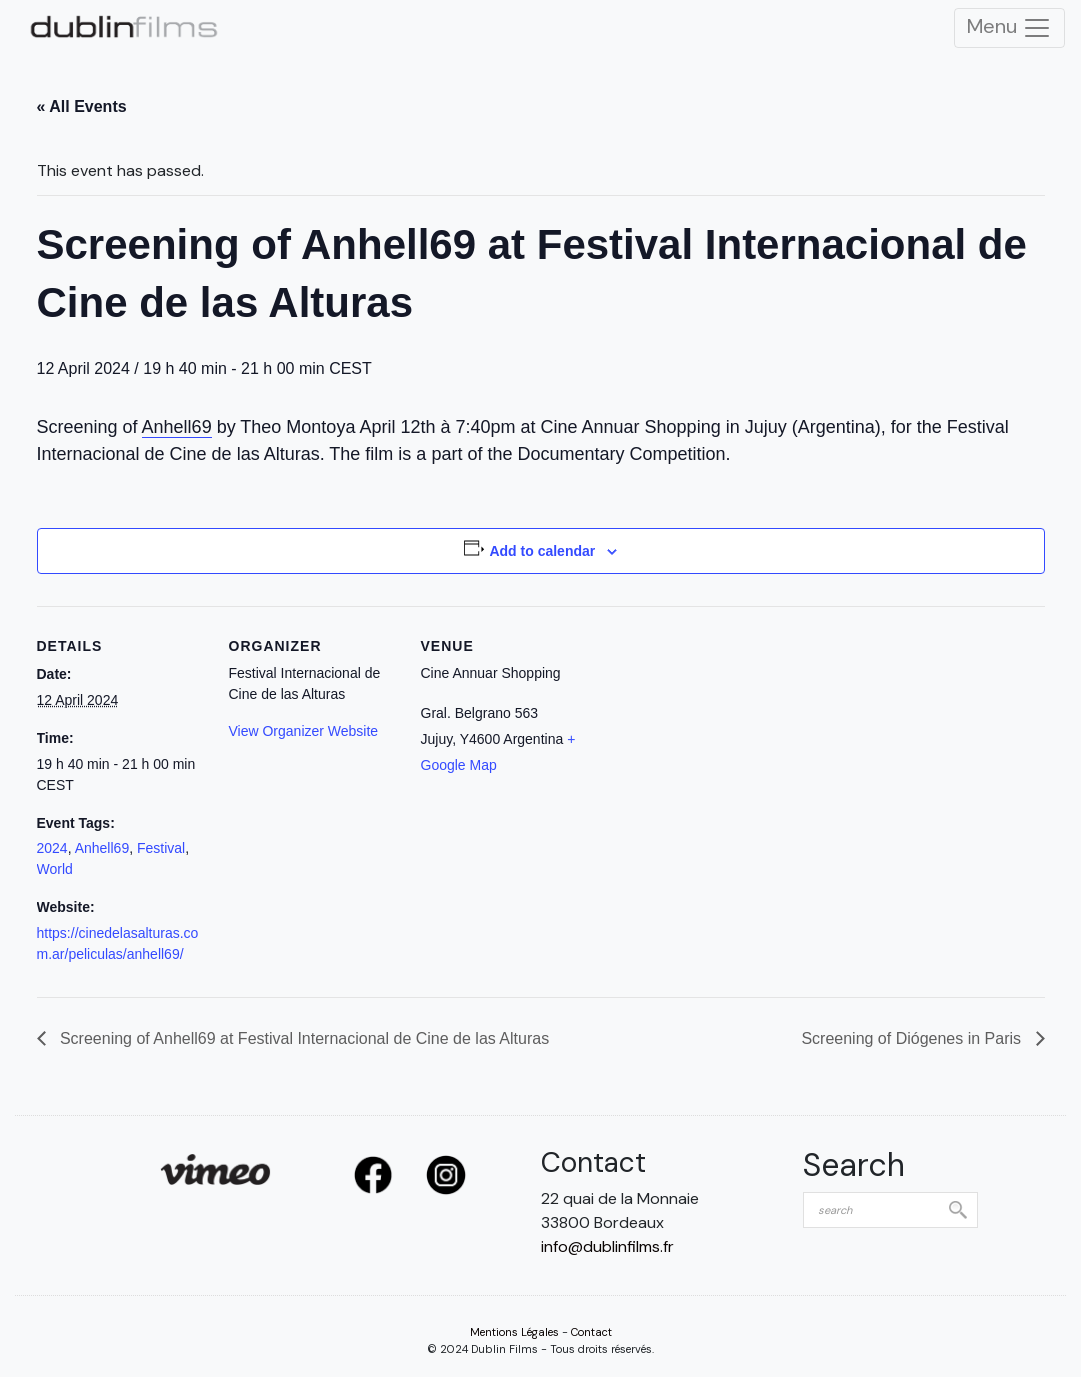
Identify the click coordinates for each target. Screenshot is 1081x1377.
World (55, 869)
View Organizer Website (304, 731)
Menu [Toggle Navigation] (1009, 28)
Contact (591, 1332)
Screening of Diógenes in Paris (913, 1038)
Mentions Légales (514, 1332)
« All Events (82, 106)
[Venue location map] (718, 743)
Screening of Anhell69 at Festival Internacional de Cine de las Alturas (303, 1038)
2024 (52, 848)
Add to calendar (542, 551)
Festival (161, 848)
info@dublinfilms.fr (607, 1246)
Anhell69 (177, 427)
